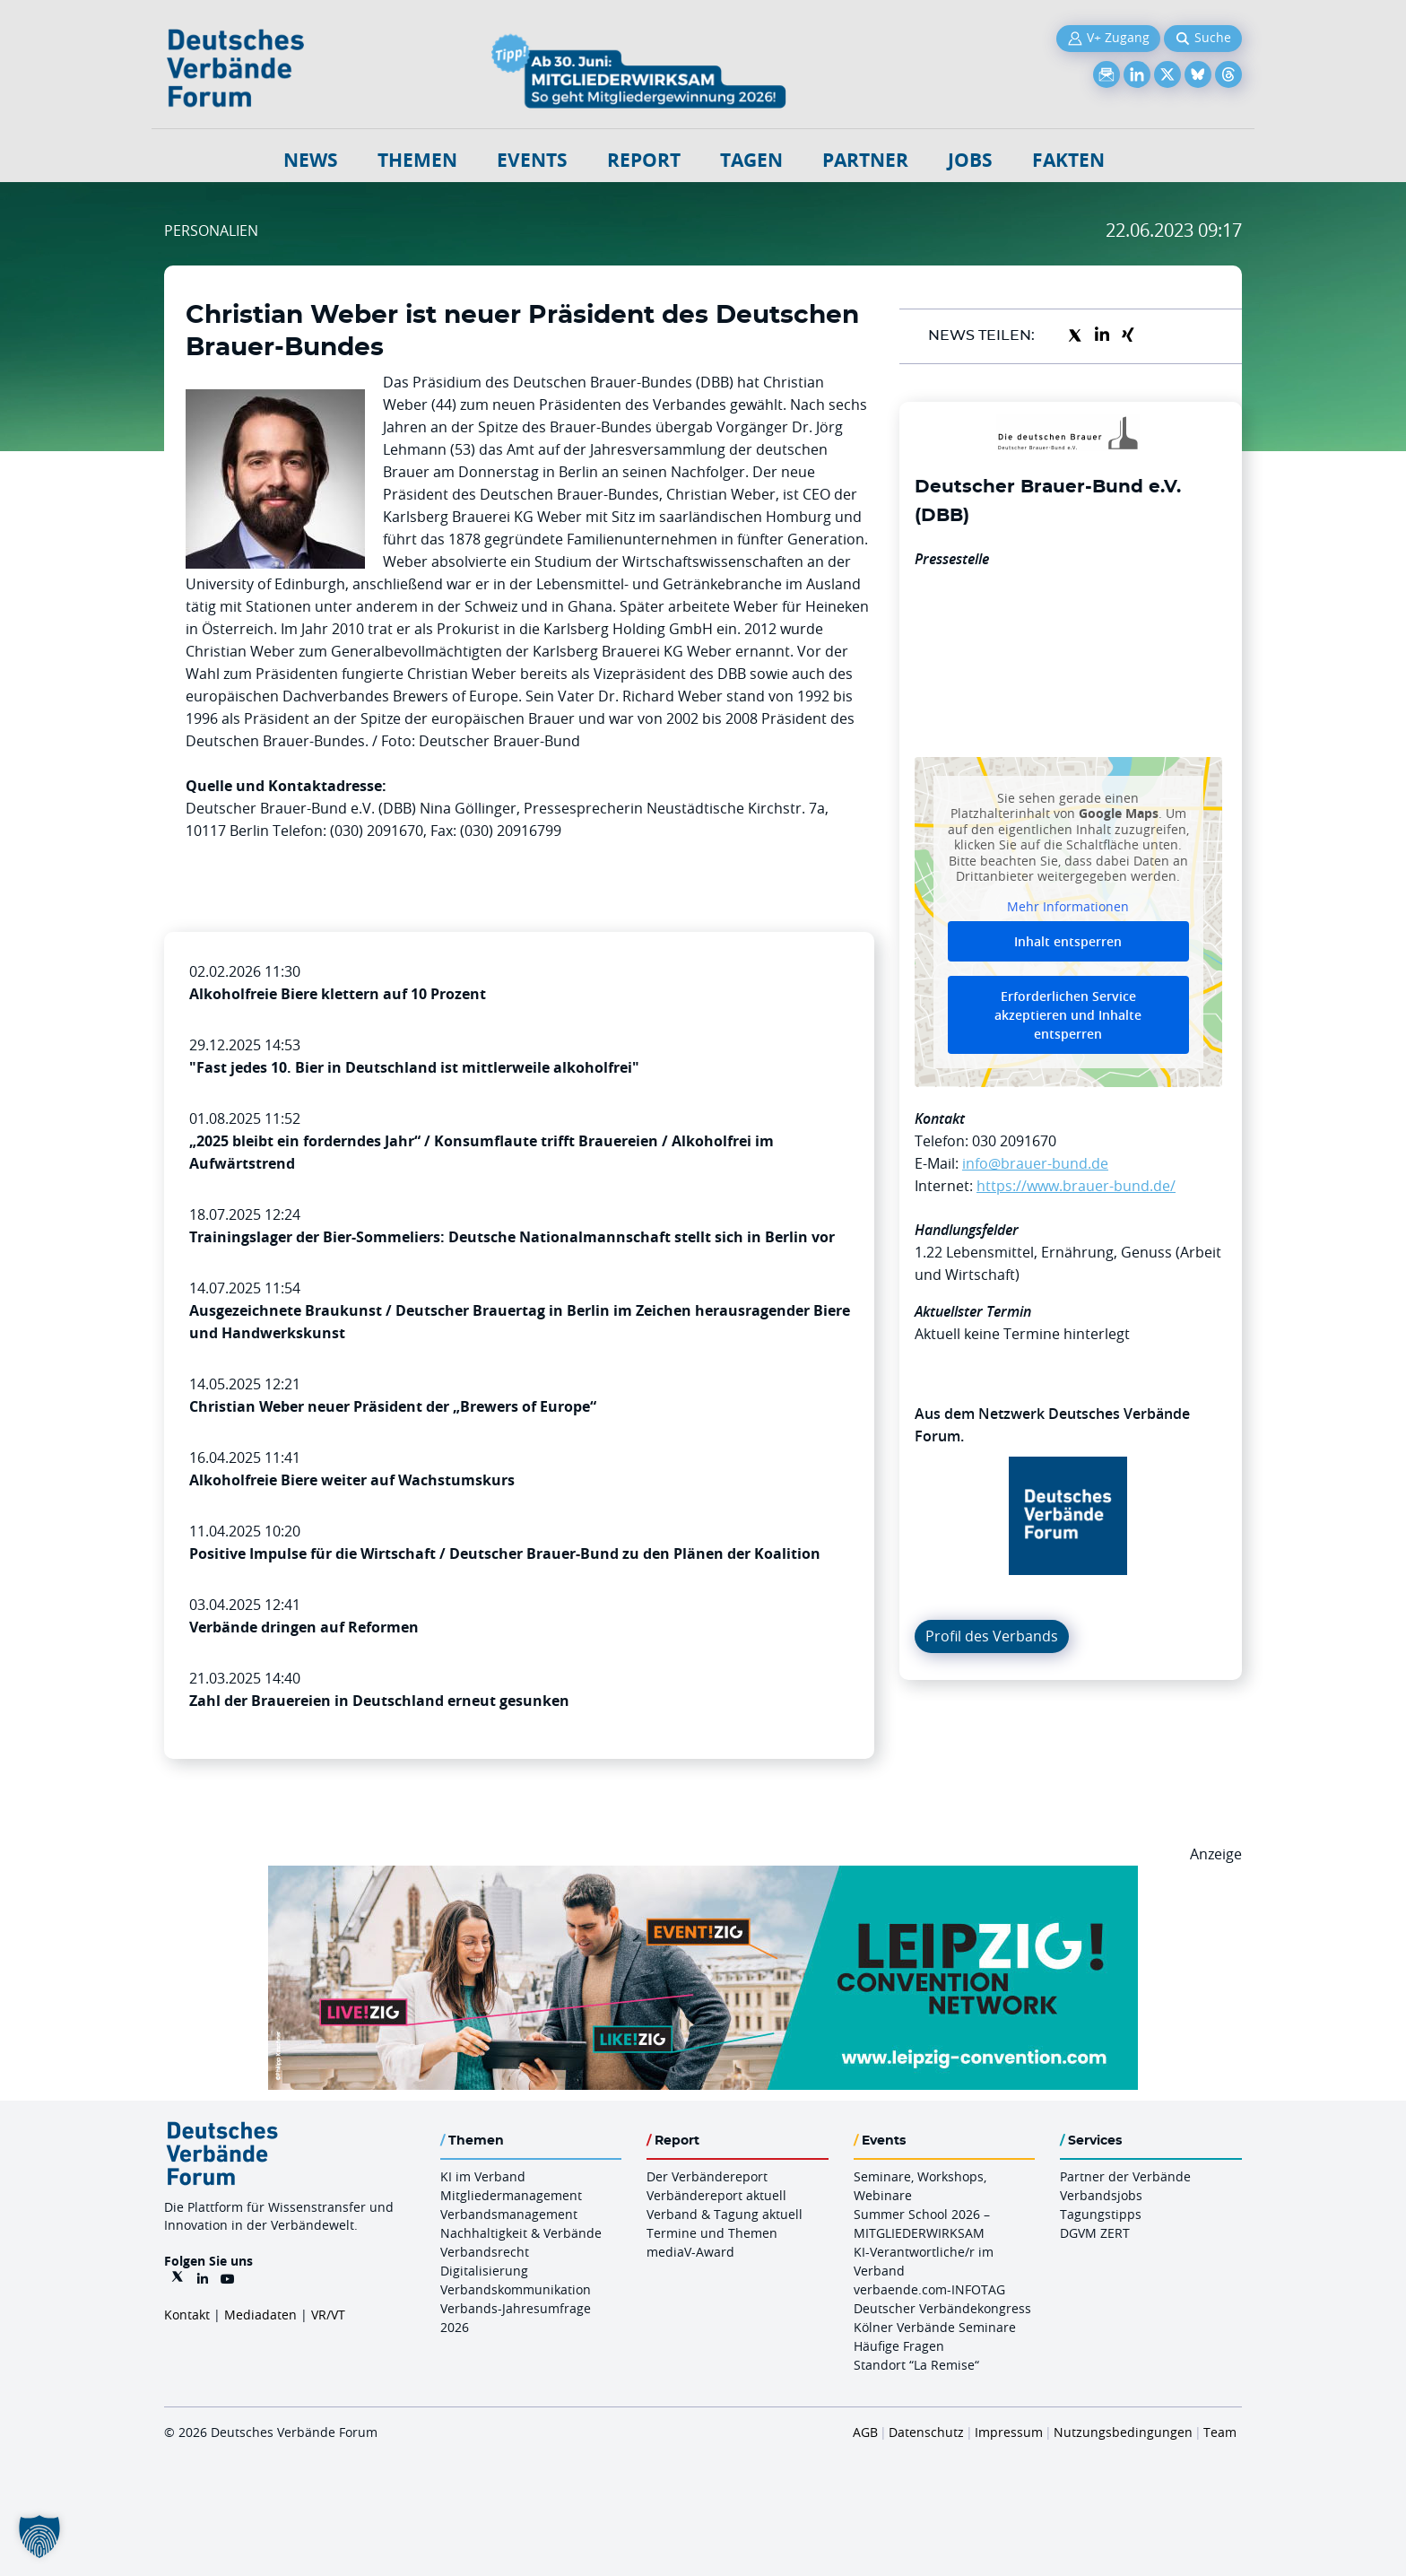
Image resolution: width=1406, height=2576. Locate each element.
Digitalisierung (484, 2270)
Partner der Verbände (1125, 2176)
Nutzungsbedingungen (1123, 2432)
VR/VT (328, 2314)
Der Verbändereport (707, 2176)
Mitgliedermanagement (511, 2195)
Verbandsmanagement (508, 2214)
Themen (417, 160)
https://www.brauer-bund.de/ (1076, 1186)
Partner (865, 160)
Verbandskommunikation (515, 2289)
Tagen (751, 160)
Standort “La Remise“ (916, 2364)
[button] (39, 2536)
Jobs (970, 160)
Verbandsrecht (484, 2251)
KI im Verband (482, 2176)
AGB (865, 2432)
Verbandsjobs (1101, 2195)
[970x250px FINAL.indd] (703, 1876)
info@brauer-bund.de (1035, 1163)
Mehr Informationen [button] (1068, 906)
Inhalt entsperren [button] (1068, 941)
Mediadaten (260, 2314)
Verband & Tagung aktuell (725, 2214)
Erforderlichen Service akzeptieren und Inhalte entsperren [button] (1067, 1015)
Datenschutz (926, 2432)
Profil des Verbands (991, 1636)
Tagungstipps (1100, 2214)
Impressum (1009, 2432)
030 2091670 (1014, 1141)
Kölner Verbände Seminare (935, 2327)
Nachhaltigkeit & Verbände (521, 2232)
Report (644, 160)
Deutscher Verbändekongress (942, 2308)
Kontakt (187, 2314)
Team (1220, 2432)
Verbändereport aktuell (716, 2195)
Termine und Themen (712, 2232)
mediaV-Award (690, 2251)
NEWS (310, 160)
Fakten (1068, 160)
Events (532, 160)
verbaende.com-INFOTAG (929, 2289)
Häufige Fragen (899, 2345)
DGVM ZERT (1095, 2232)
